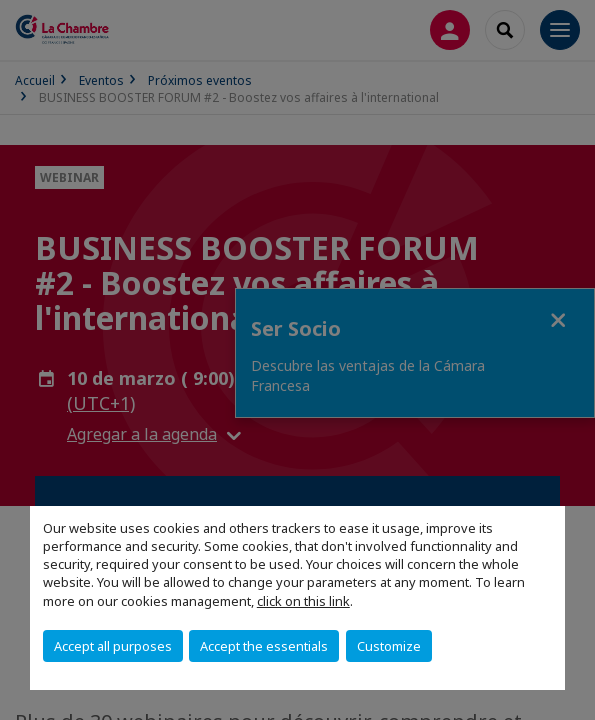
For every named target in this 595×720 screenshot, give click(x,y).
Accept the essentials (264, 646)
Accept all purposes (113, 646)
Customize (389, 646)
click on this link (303, 601)
